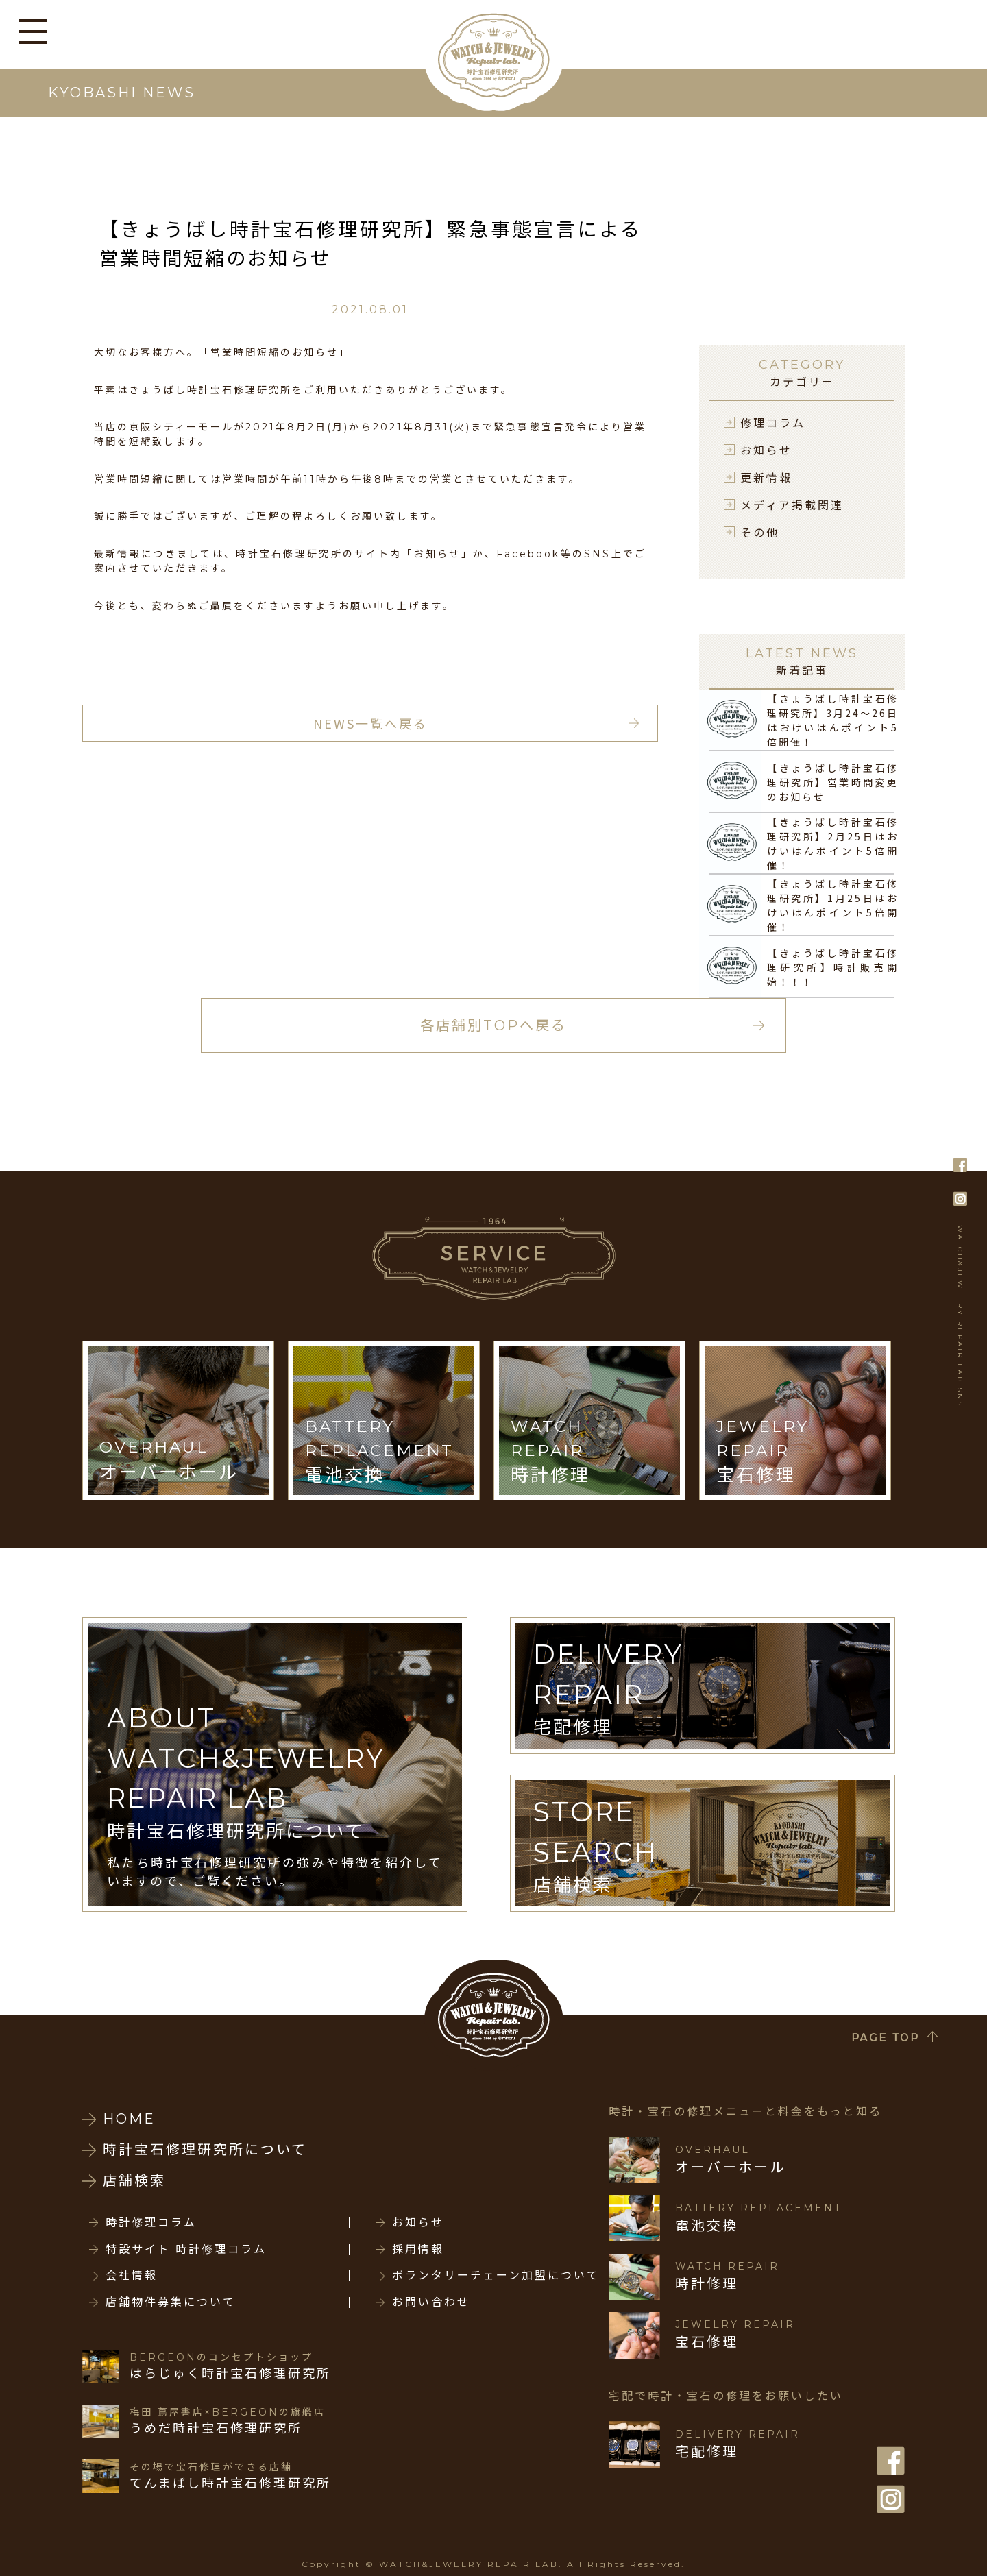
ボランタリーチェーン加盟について (496, 2275)
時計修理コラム (151, 2222)
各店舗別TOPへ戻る (493, 1025)
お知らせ (766, 449)
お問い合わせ (431, 2302)
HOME (129, 2119)
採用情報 (418, 2249)
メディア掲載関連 (792, 504)
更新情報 (766, 477)
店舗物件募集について (171, 2302)
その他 (759, 532)
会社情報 (132, 2275)
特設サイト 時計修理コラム (186, 2249)
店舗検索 (134, 2180)
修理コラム (772, 422)
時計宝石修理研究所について (205, 2149)
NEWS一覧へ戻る (370, 723)
